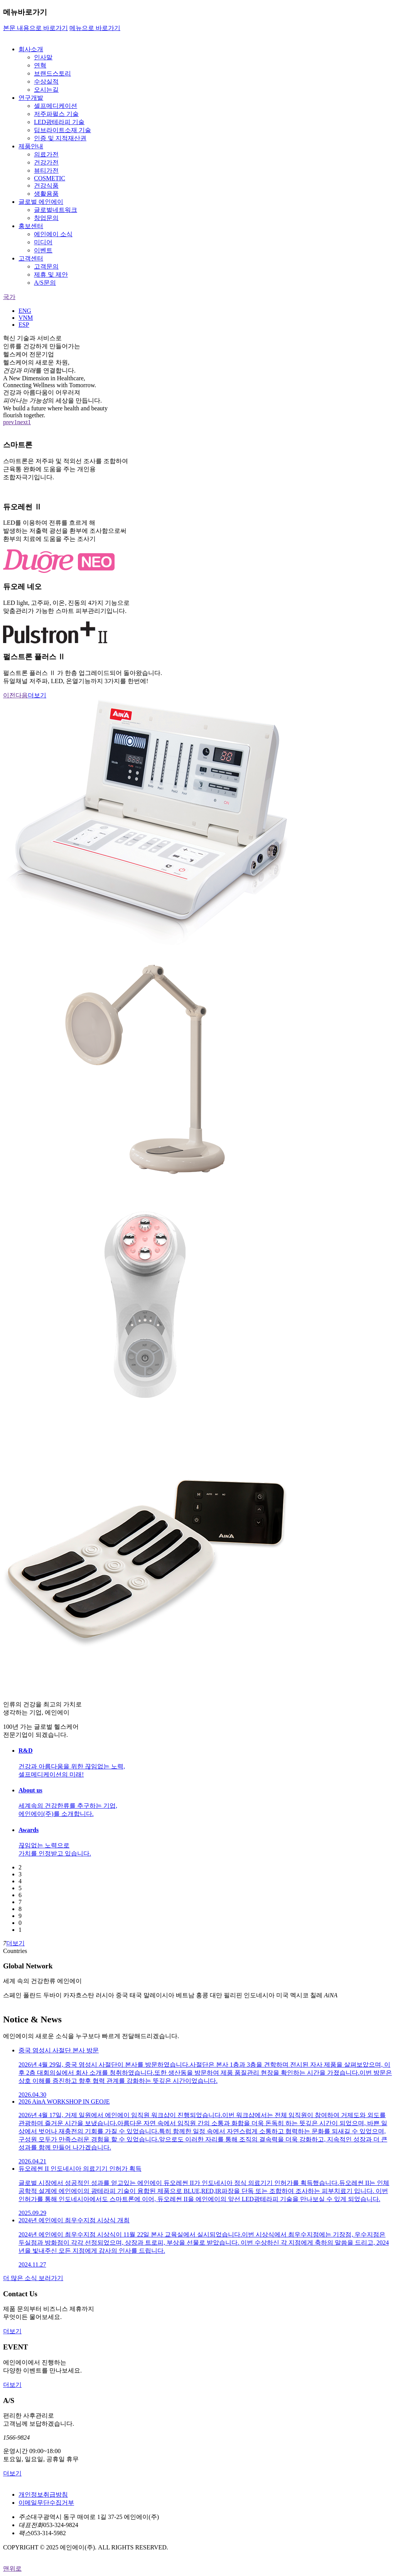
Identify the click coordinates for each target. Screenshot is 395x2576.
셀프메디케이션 (55, 105)
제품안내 (31, 146)
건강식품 (46, 185)
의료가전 (46, 154)
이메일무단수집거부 (46, 2502)
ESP (24, 324)
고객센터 (31, 258)
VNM (26, 317)
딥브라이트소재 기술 (62, 130)
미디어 (43, 242)
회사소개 (31, 49)
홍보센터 (31, 226)
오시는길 (46, 89)
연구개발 (31, 97)
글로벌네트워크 (55, 210)
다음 (21, 695)
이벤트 (43, 250)
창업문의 (46, 218)
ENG (25, 310)
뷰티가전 (46, 170)
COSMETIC (49, 178)
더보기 (37, 695)
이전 (9, 695)
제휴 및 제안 (51, 274)
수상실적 (46, 81)
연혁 (40, 65)
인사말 (43, 57)
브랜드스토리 (52, 73)
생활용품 (46, 193)
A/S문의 (45, 282)
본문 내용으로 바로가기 (35, 28)
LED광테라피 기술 (59, 122)
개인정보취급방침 (43, 2494)
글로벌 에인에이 (41, 201)
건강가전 (46, 162)
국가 (9, 297)
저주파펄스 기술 (56, 114)
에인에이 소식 (53, 234)
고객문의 (46, 266)
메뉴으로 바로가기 (94, 28)
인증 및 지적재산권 (60, 138)
